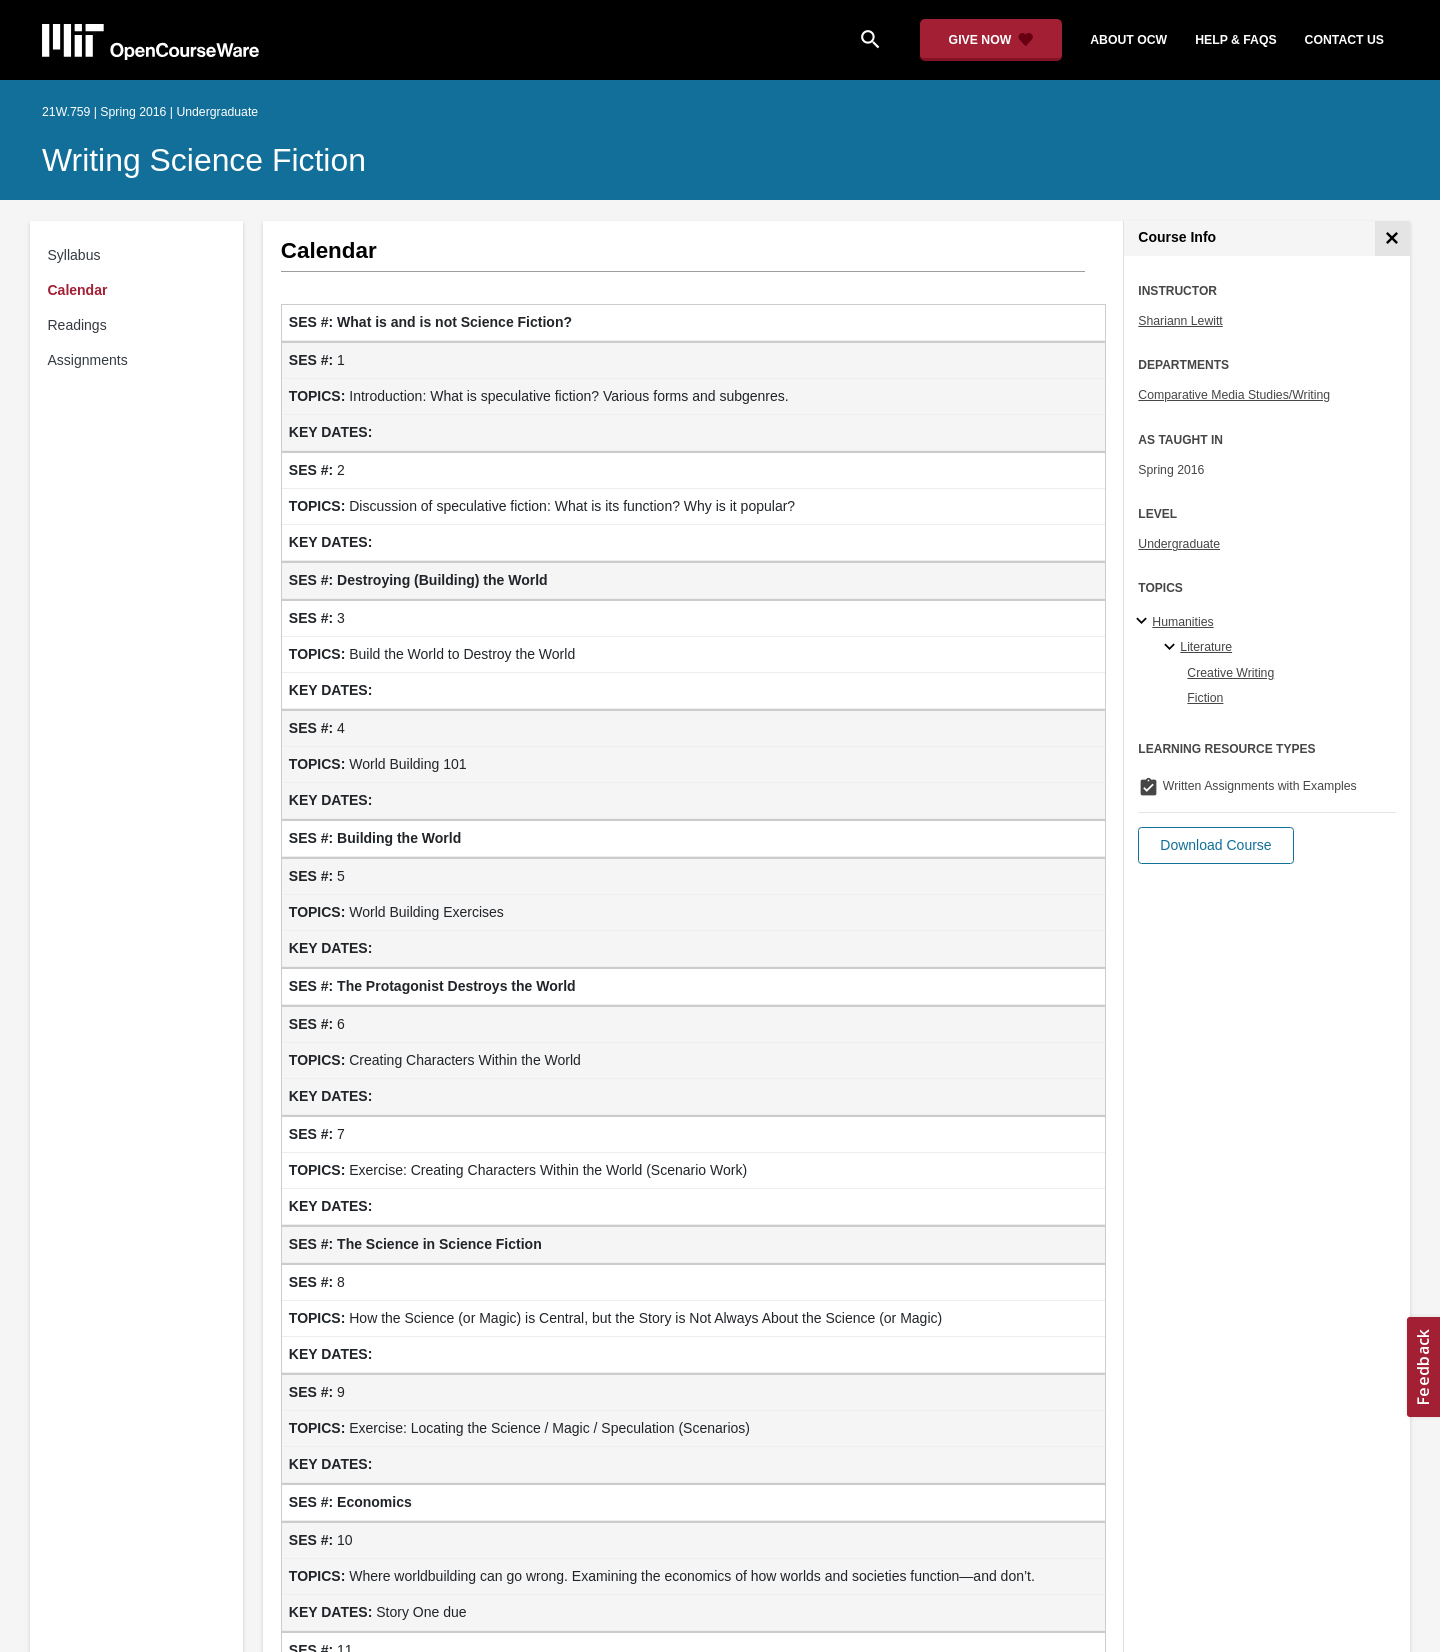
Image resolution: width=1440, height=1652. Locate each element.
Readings (77, 325)
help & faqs (1235, 40)
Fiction (1205, 698)
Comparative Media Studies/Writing (1234, 395)
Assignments (88, 360)
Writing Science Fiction (204, 160)
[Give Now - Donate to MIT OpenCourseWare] (991, 40)
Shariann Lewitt (1180, 321)
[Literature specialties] (1172, 648)
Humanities (1182, 622)
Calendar (78, 290)
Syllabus (74, 255)
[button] (1215, 845)
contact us (1344, 40)
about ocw (1128, 40)
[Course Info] (1392, 238)
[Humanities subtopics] (1144, 622)
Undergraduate (1179, 544)
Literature (1206, 647)
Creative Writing (1230, 673)
